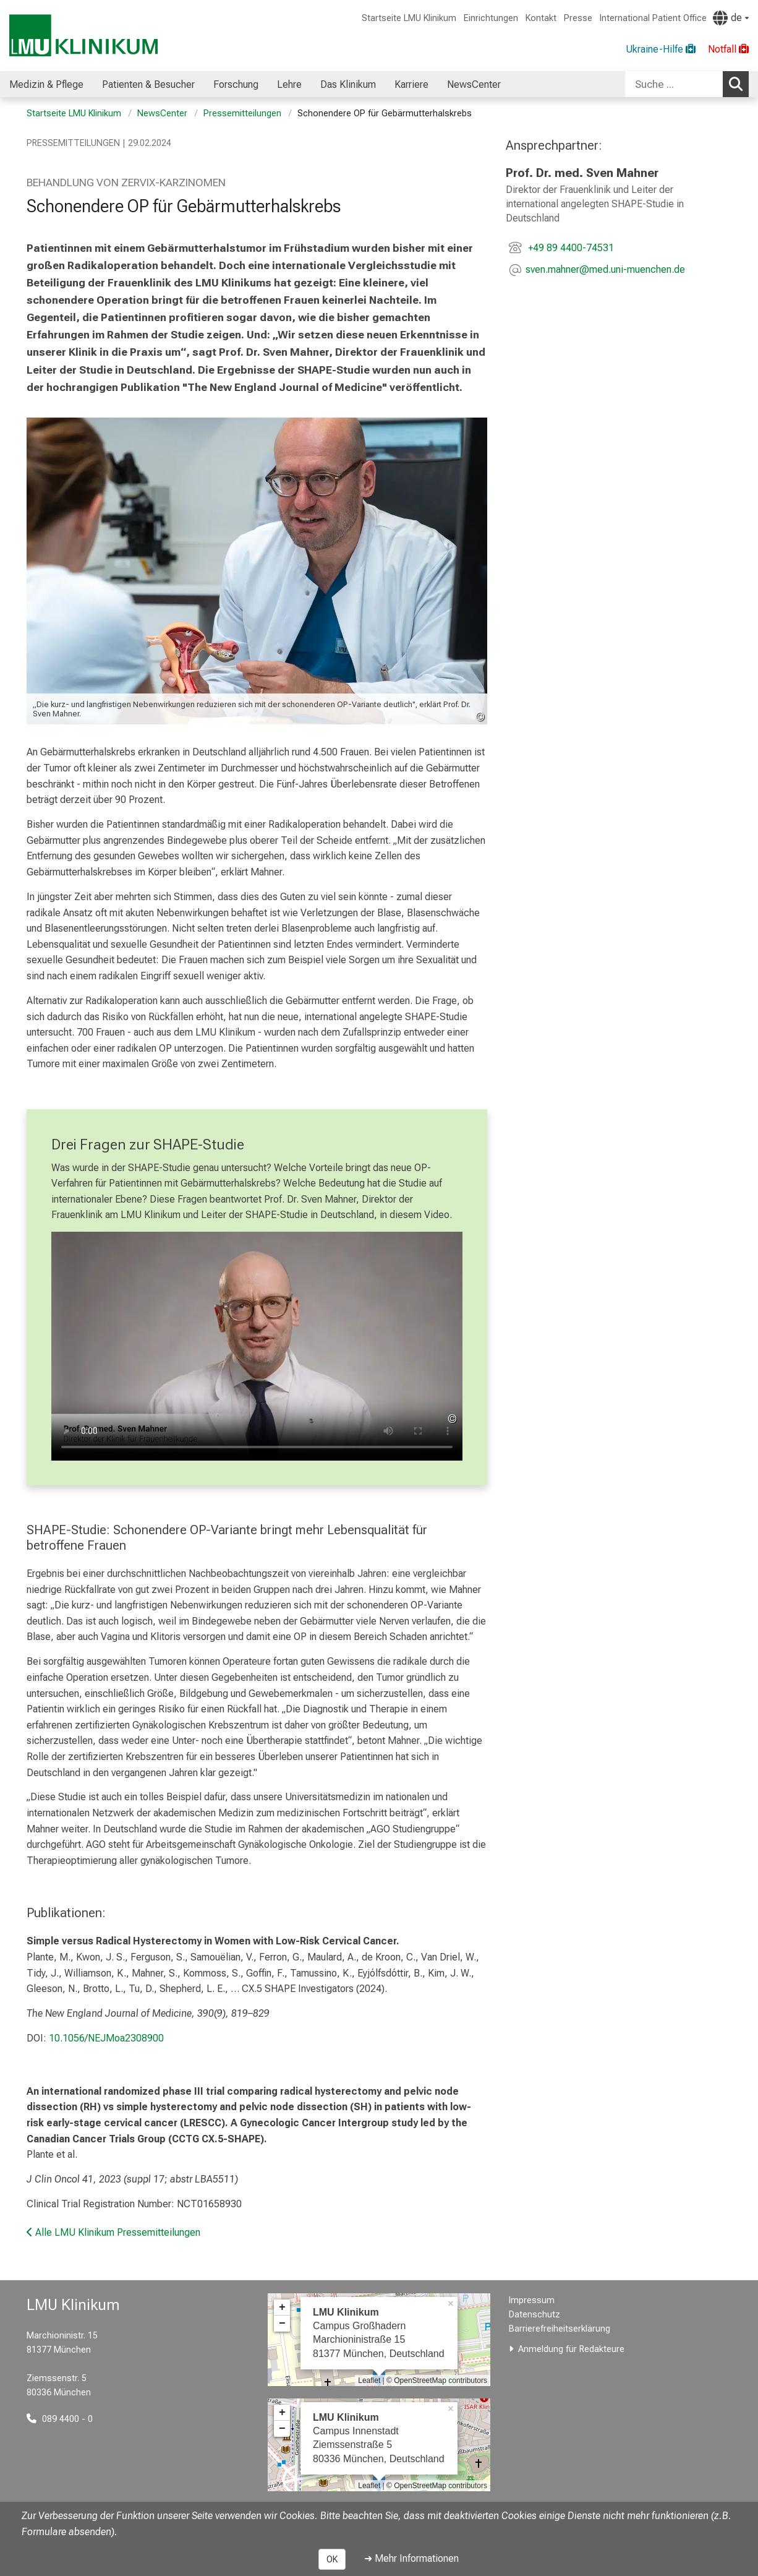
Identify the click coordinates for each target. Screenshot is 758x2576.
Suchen (739, 83)
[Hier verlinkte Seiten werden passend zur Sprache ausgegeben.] (731, 18)
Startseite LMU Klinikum (409, 18)
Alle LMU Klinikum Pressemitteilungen (113, 2232)
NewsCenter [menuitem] (474, 84)
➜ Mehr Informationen (411, 2558)
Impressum (532, 2300)
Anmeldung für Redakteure (571, 2349)
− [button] (282, 2323)
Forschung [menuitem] (235, 84)
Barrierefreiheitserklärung (559, 2329)
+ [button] (282, 2307)
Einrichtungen (491, 18)
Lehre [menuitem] (289, 84)
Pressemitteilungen (242, 113)
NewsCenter (162, 113)
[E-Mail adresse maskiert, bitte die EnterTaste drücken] (605, 271)
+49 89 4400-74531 (570, 248)
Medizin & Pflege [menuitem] (46, 84)
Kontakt (541, 18)
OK (332, 2559)
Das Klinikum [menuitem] (348, 84)
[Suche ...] (674, 84)
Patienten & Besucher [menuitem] (148, 84)
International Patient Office (653, 18)
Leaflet (369, 2380)
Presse (578, 18)
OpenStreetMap (420, 2380)
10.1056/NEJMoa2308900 (106, 2038)
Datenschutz (534, 2314)
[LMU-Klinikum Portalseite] (83, 35)
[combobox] (687, 84)
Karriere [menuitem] (411, 84)
